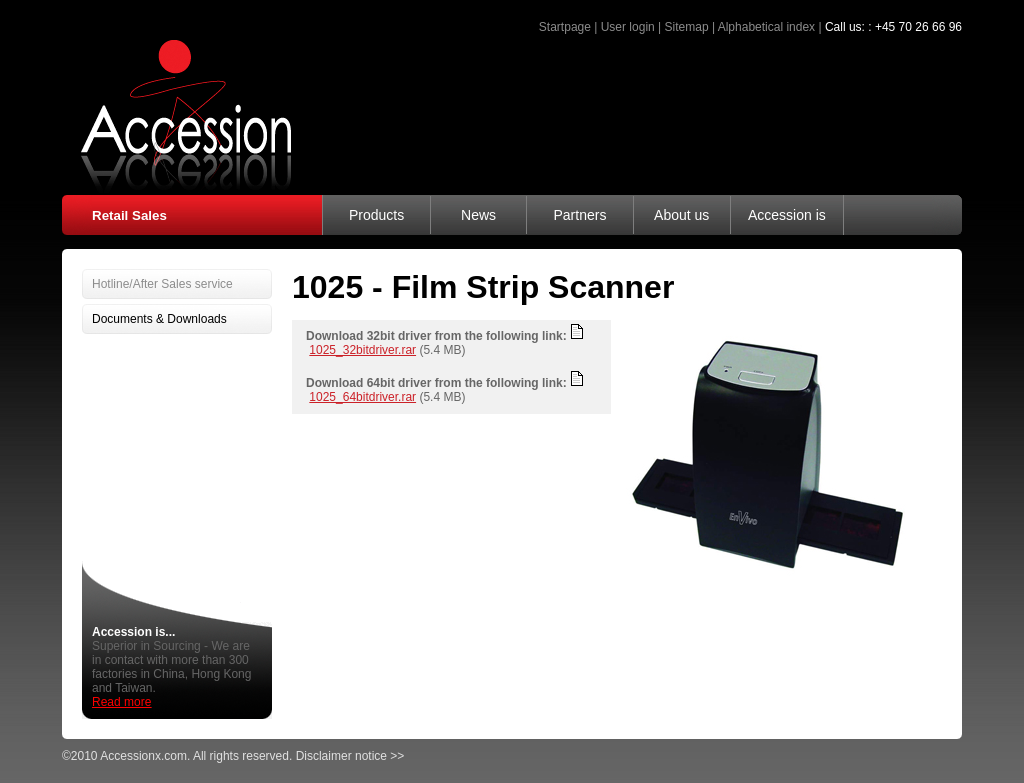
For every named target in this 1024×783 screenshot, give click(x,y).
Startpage (565, 27)
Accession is (787, 215)
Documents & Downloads (159, 319)
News (478, 215)
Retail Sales (129, 215)
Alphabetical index (766, 27)
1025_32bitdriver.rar (362, 350)
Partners (579, 215)
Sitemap (687, 27)
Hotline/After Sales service (162, 284)
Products (376, 215)
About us (681, 215)
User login (628, 27)
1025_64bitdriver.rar (362, 397)
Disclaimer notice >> (350, 756)
